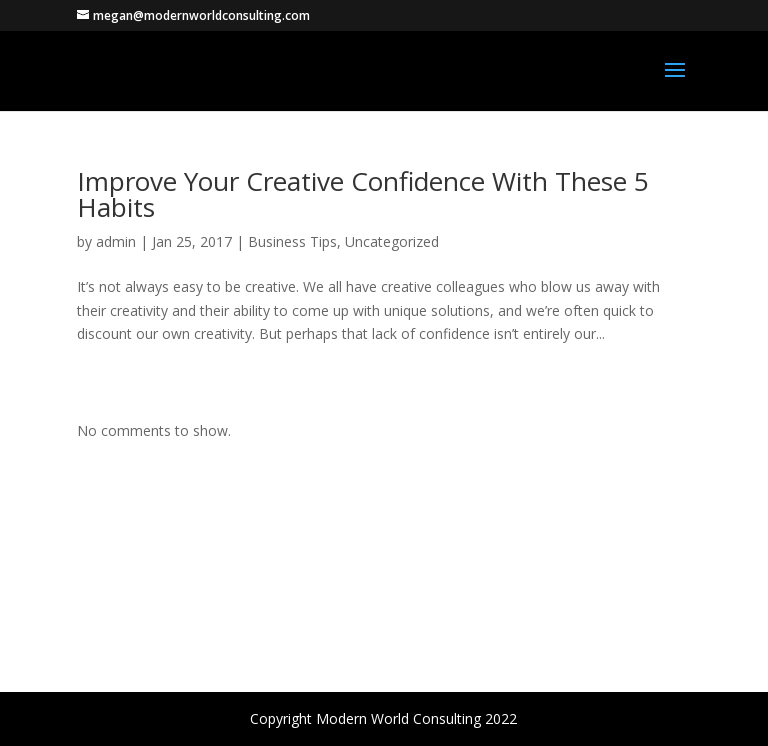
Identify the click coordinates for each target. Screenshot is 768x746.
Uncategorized (392, 241)
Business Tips (292, 241)
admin (116, 241)
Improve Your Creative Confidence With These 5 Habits (363, 194)
